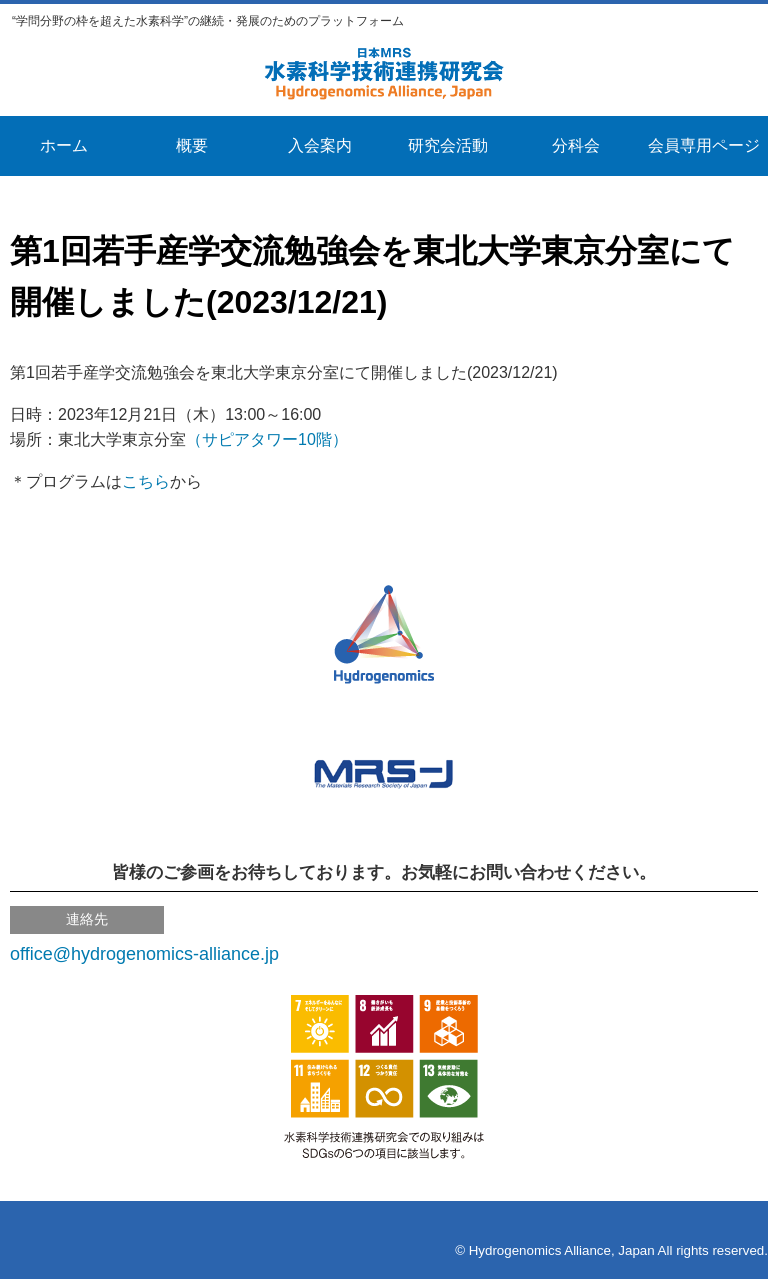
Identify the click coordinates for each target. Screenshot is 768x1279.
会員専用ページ (704, 145)
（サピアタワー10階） (267, 439)
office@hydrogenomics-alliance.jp (144, 954)
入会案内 (320, 145)
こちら (146, 481)
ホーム (64, 145)
